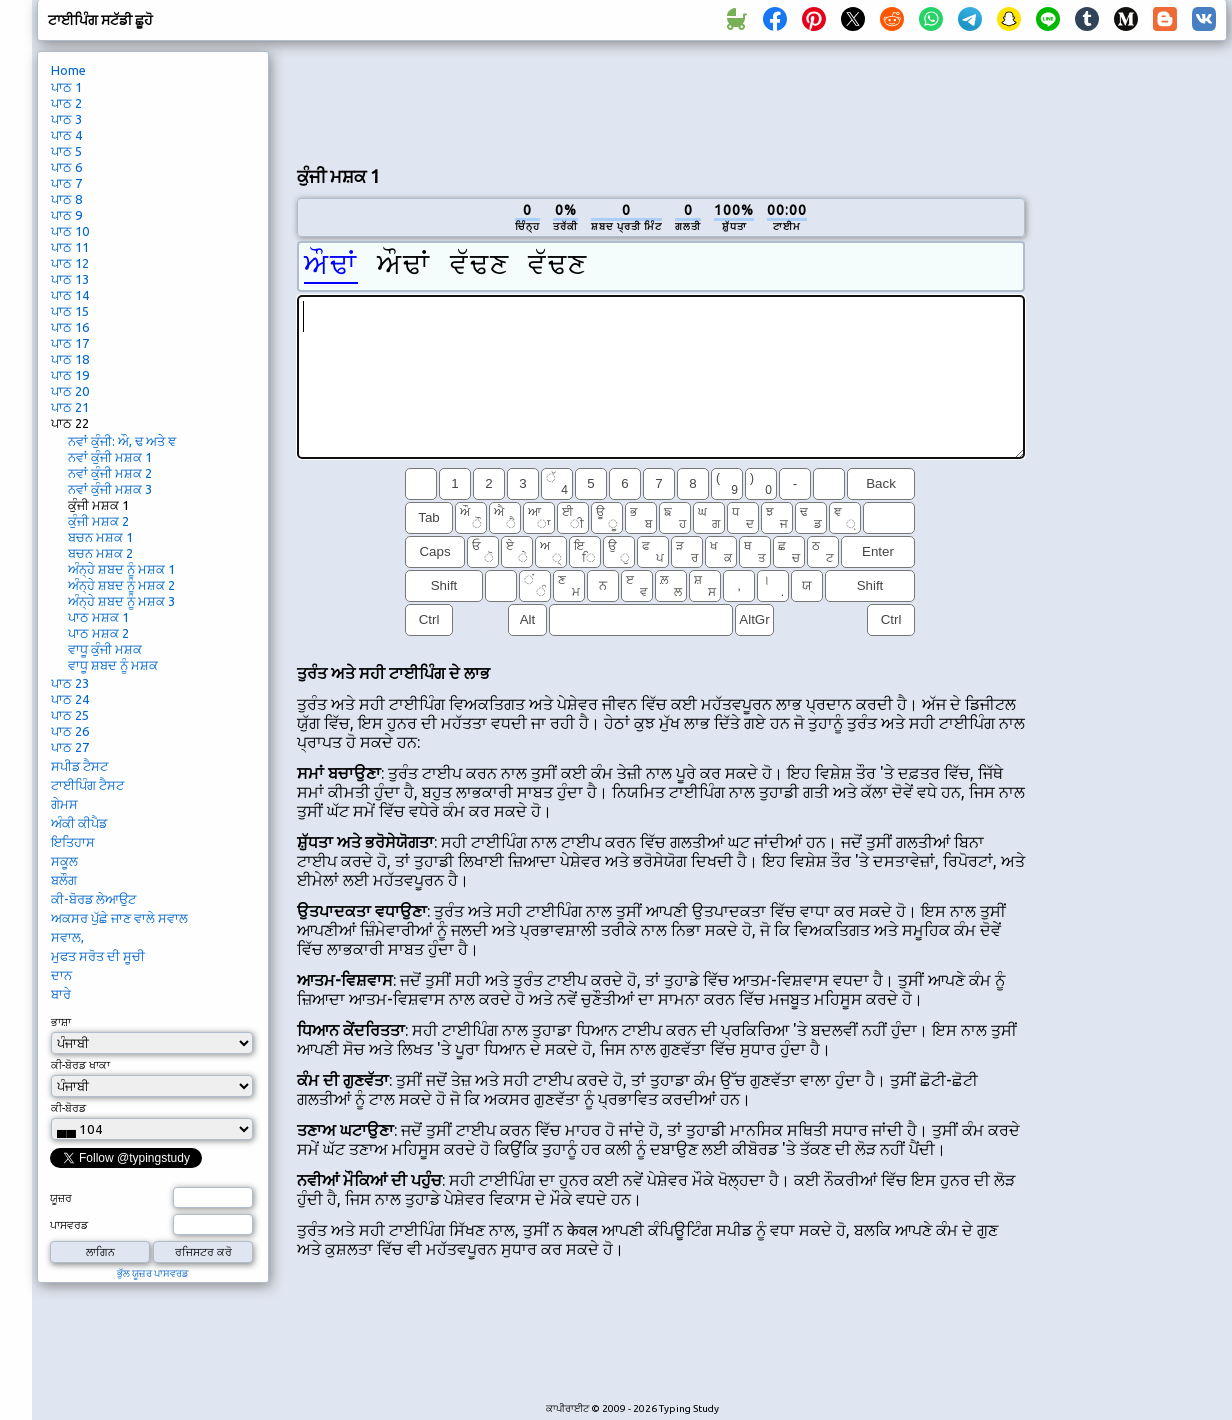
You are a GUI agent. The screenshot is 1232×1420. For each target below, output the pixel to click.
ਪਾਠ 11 (70, 247)
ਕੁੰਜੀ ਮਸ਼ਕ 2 (98, 521)
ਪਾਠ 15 (70, 311)
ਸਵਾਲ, (67, 937)
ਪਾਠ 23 (70, 683)
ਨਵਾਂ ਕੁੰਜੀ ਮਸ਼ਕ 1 (110, 457)
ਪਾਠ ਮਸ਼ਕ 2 (98, 633)
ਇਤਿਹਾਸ (73, 842)
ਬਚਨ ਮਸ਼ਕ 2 (100, 553)
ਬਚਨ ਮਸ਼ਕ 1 (100, 537)
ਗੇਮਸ (64, 804)
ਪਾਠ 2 (66, 103)
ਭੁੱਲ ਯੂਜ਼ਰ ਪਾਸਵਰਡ (153, 1273)
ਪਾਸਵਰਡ (69, 1225)
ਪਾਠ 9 (66, 215)
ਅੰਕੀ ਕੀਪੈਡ (79, 823)
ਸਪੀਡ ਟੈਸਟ (79, 766)
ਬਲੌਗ (64, 880)
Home (68, 70)
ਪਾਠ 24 (70, 699)
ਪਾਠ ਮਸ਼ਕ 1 (98, 617)
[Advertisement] (1133, 386)
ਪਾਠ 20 (70, 391)
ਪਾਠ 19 (70, 375)
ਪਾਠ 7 (66, 183)
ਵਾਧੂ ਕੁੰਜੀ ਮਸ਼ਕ (105, 649)
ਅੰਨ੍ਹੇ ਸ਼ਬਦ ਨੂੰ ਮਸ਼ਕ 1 (121, 569)
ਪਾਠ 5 (66, 151)
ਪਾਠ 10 (70, 231)
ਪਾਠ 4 (66, 135)
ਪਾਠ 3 (66, 119)
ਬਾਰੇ (61, 994)
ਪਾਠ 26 (70, 731)
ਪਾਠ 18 (70, 359)
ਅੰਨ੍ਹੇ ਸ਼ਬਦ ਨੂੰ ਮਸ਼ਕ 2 (121, 585)
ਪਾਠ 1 (66, 87)
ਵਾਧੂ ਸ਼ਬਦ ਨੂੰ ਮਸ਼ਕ (113, 665)
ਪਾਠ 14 (70, 295)
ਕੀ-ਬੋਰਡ (68, 1108)
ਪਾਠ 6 (66, 167)
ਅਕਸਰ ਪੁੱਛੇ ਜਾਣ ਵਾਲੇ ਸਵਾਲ (119, 918)
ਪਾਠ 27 (70, 747)
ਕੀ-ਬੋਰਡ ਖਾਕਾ (80, 1065)
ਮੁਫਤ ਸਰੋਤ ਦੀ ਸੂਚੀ (98, 956)
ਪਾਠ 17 (70, 343)
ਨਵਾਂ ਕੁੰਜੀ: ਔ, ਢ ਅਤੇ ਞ (122, 441)
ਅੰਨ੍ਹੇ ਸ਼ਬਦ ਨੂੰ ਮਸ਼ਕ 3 (121, 601)
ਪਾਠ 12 (70, 263)
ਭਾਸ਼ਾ (61, 1022)
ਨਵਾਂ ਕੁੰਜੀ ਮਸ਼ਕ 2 (110, 473)
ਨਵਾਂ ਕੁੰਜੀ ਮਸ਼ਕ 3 (110, 489)
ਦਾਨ (61, 975)
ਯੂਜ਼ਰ (61, 1198)
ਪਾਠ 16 (70, 327)
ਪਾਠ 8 (66, 199)
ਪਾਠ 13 (70, 279)
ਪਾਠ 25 (70, 715)
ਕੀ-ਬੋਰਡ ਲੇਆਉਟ (93, 899)
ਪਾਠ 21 (70, 407)
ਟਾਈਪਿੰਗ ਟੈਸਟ (87, 785)
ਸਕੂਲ (64, 861)
